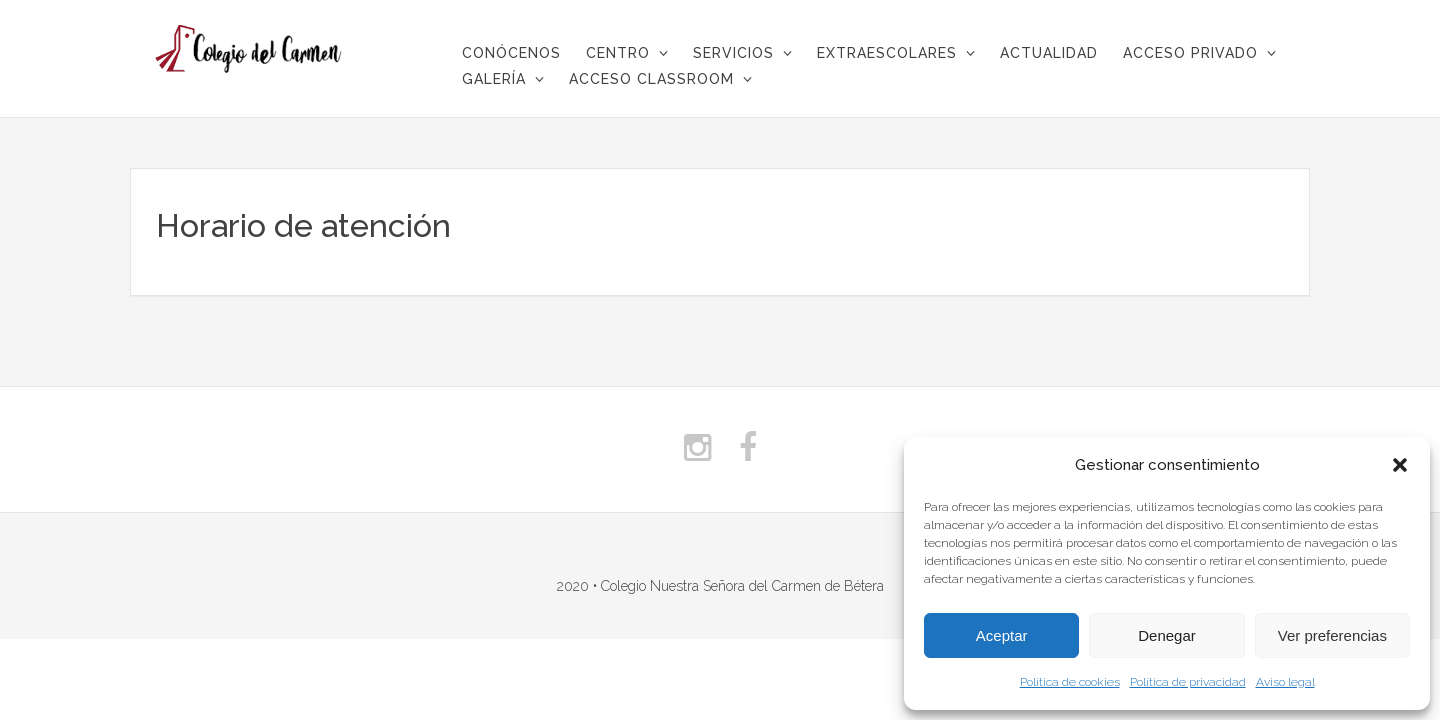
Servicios (733, 53)
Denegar (1167, 635)
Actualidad (1049, 53)
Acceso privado (1190, 53)
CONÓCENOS (511, 53)
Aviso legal (1285, 682)
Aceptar (1002, 635)
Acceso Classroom (651, 79)
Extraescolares (887, 53)
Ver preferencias (1332, 635)
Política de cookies (1070, 682)
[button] (1400, 465)
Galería (494, 79)
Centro (618, 53)
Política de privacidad (1188, 682)
